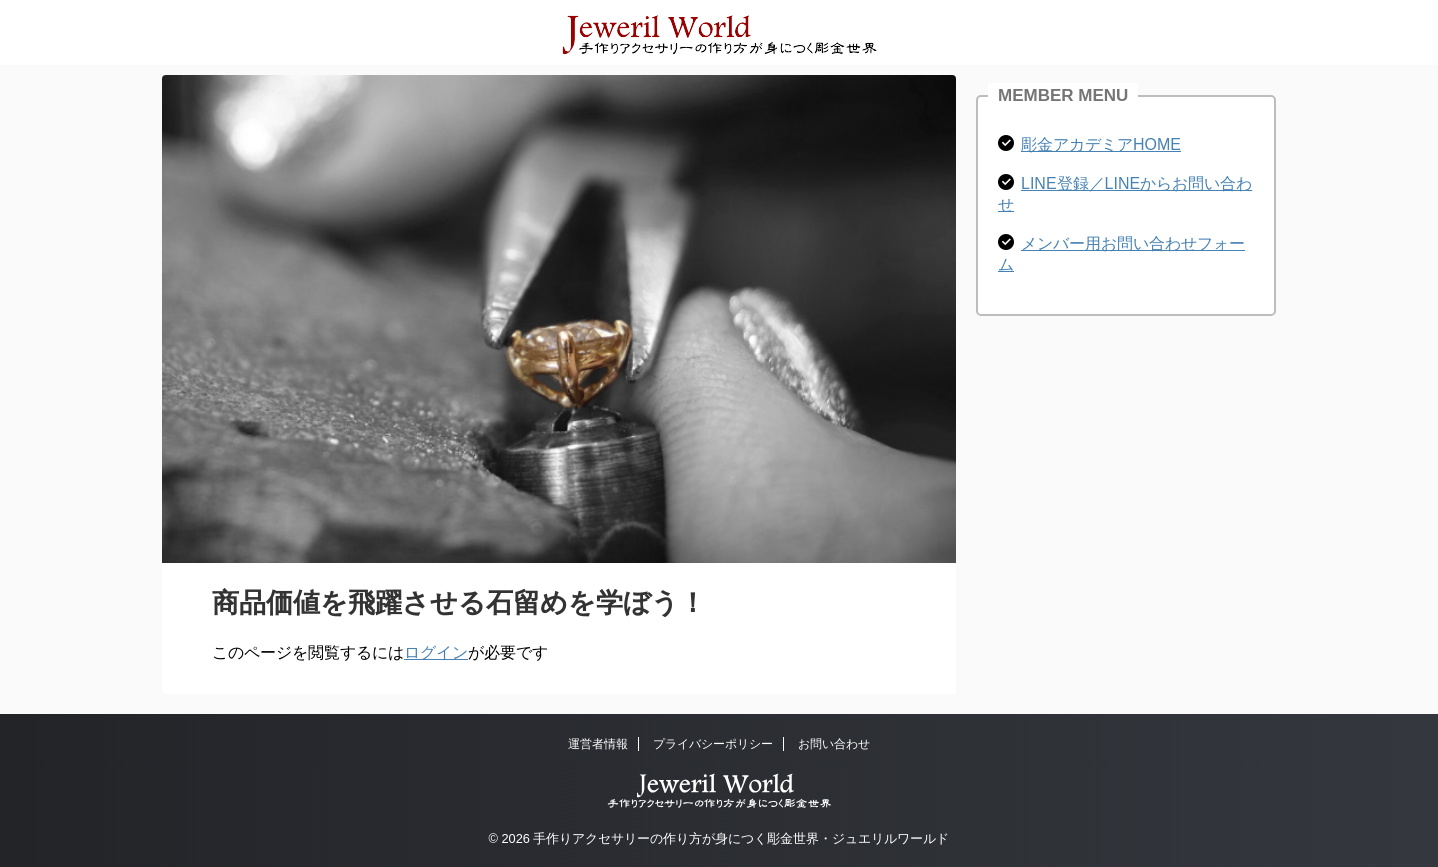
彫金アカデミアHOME (1101, 144)
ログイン (436, 652)
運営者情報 (598, 744)
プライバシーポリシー (713, 744)
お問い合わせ (834, 744)
